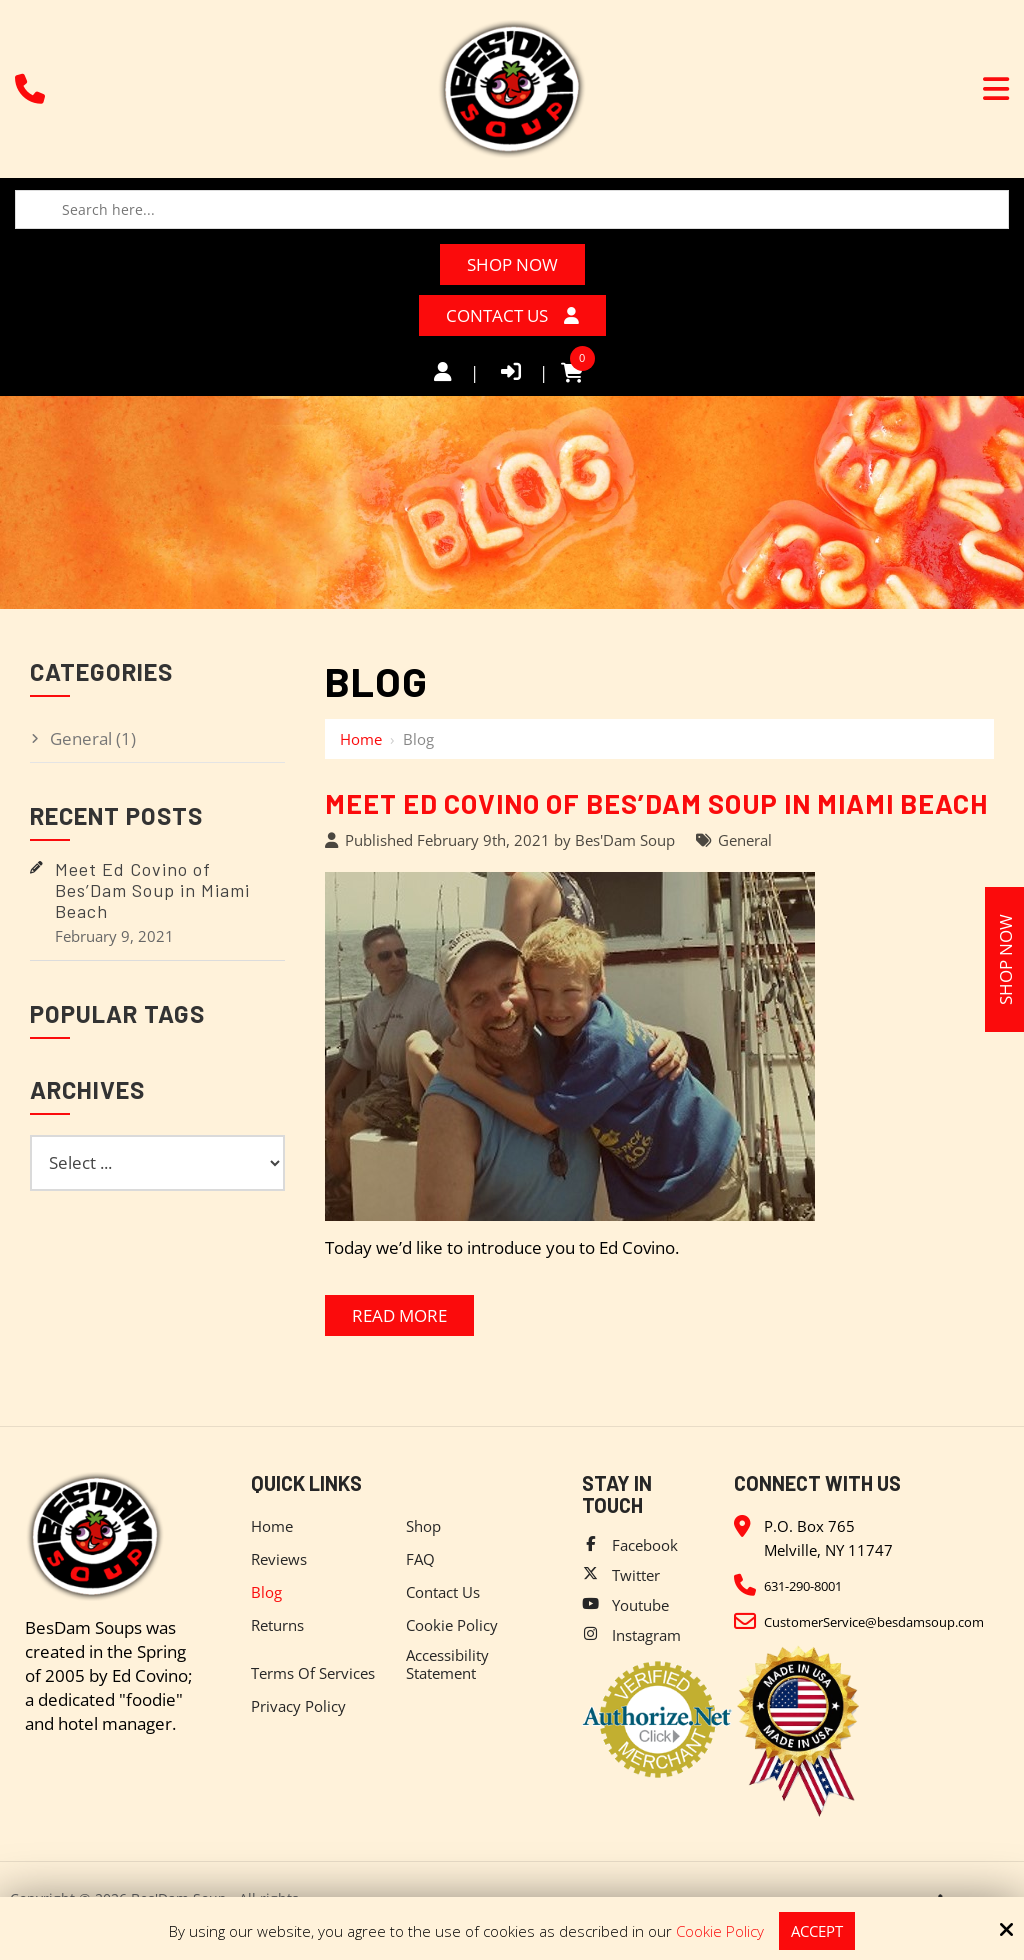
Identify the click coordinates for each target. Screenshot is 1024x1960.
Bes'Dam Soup (625, 840)
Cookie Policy (720, 1931)
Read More (399, 1315)
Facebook (645, 1545)
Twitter (636, 1575)
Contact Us (512, 315)
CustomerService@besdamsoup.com (874, 1622)
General (745, 840)
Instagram (646, 1635)
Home (361, 739)
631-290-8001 (803, 1586)
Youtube (640, 1605)
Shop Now (512, 264)
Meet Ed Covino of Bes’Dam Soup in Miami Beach (656, 803)
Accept (817, 1931)
